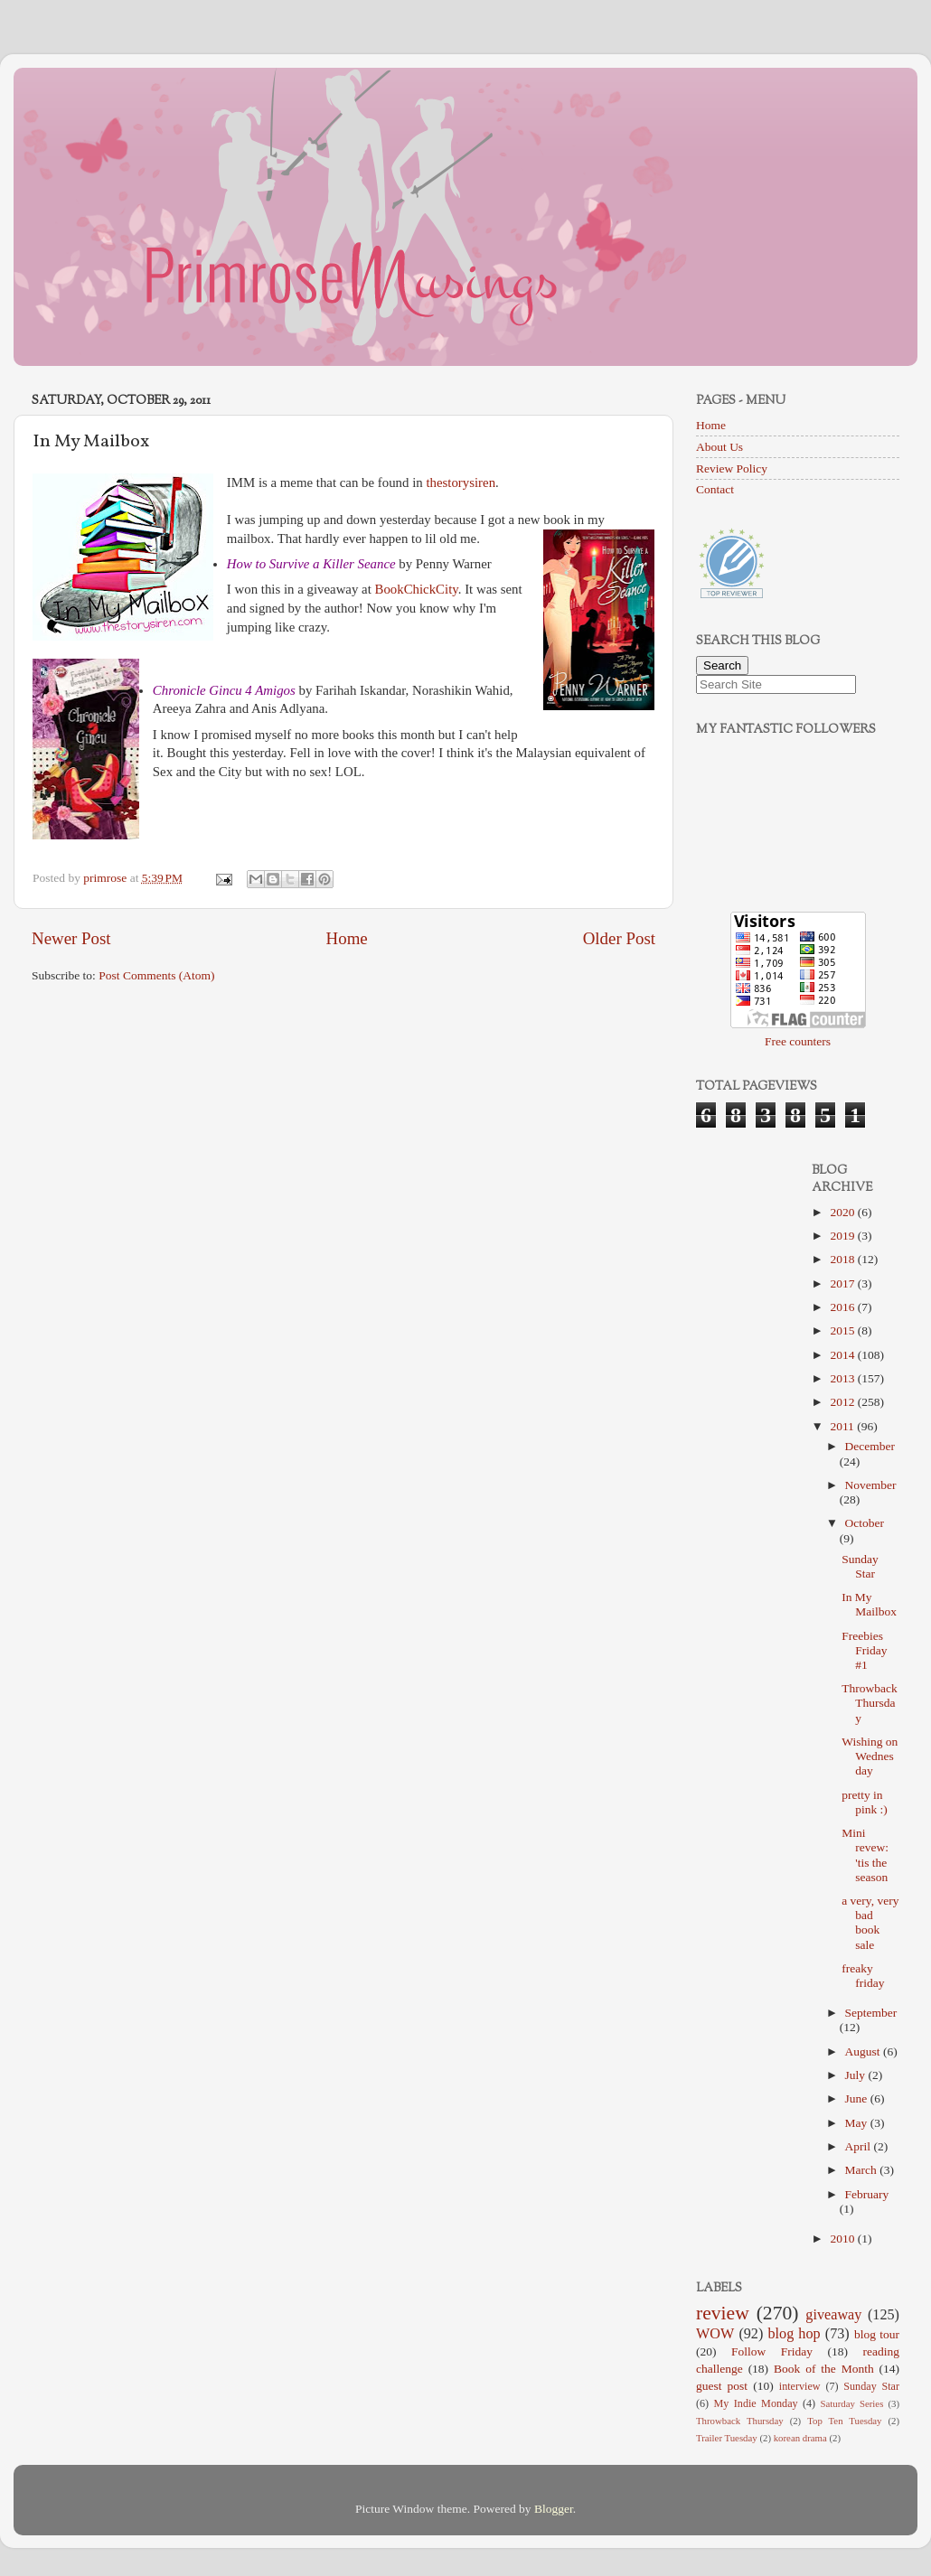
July (857, 2075)
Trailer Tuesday (726, 2437)
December (870, 1446)
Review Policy (731, 468)
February (867, 2194)
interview (800, 2386)
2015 (843, 1330)
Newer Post (71, 938)
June (857, 2098)
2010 (843, 2238)
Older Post (619, 938)
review (722, 2313)
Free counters (798, 1041)
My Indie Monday (756, 2403)
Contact (715, 489)
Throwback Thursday (869, 1702)
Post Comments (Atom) (156, 975)
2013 (843, 1378)
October (864, 1523)
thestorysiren (460, 482)
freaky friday (863, 1976)
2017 (843, 1283)
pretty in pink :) (865, 1802)
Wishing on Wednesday (870, 1756)
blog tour (876, 2334)
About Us (719, 447)
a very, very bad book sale (870, 1923)
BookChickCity (416, 589)
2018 (843, 1259)
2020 (843, 1212)
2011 (843, 1426)
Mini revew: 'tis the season (865, 1855)
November (871, 1485)
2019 (843, 1235)
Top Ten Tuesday (844, 2420)
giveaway (833, 2315)
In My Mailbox (869, 1604)
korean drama (800, 2437)
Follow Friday (772, 2351)
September (871, 2012)
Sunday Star (860, 1566)
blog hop (793, 2334)
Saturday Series (852, 2403)
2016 (843, 1307)
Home (347, 938)
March (862, 2170)
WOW (715, 2334)
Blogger (553, 2508)
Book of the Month (824, 2368)
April (859, 2146)
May (857, 2123)
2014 (843, 1355)
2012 (843, 1402)
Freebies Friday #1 (864, 1650)
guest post (722, 2386)
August (864, 2051)
